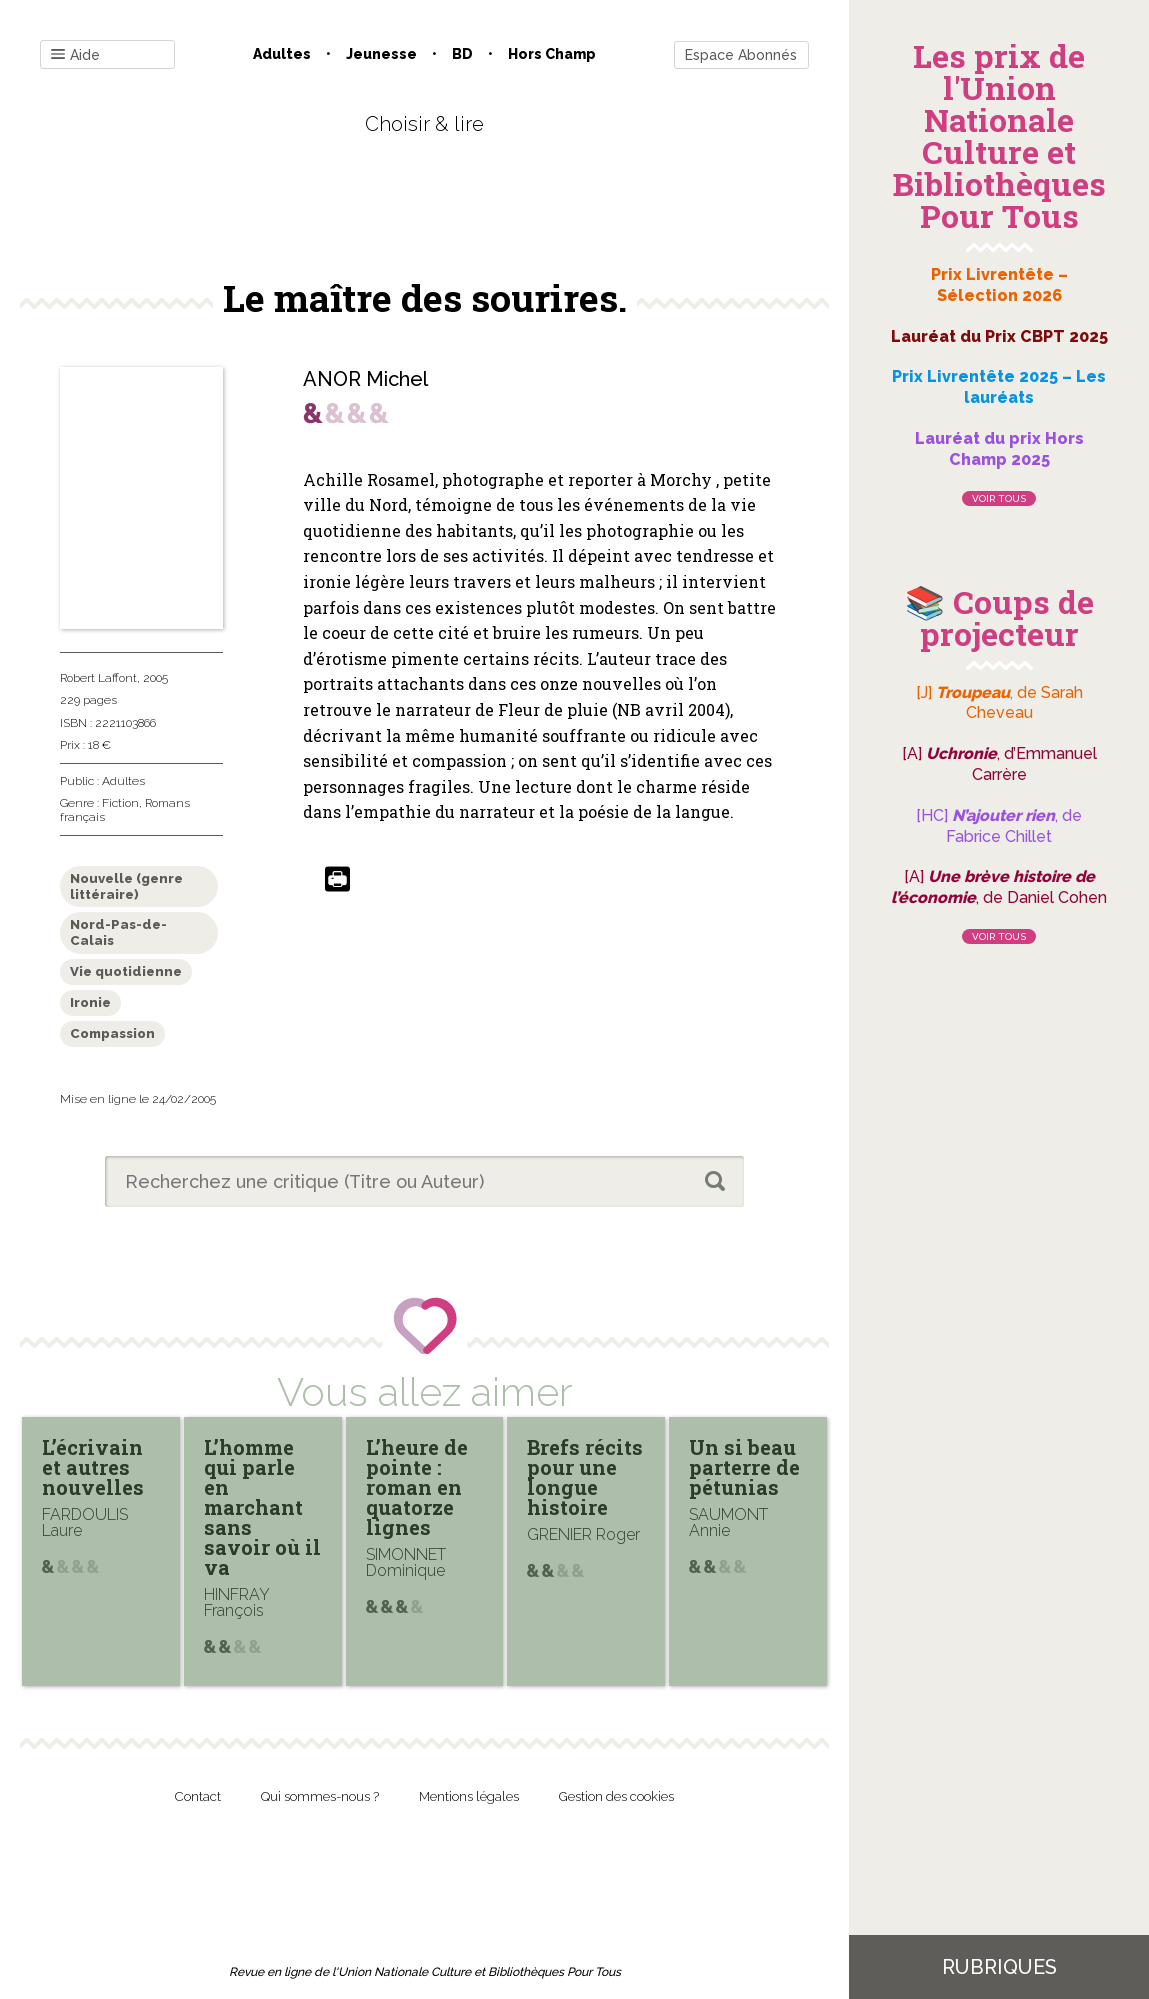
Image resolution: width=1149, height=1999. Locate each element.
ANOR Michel (365, 379)
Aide (75, 55)
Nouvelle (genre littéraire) (126, 886)
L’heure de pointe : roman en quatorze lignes (417, 1487)
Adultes (282, 54)
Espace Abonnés (741, 55)
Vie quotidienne (126, 971)
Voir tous (999, 498)
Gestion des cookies (616, 1796)
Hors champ (552, 54)
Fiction (120, 803)
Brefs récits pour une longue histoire (585, 1477)
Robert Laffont (98, 678)
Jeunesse (381, 54)
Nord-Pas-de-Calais (118, 932)
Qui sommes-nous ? (320, 1796)
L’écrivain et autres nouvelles (93, 1467)
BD (462, 54)
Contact (198, 1796)
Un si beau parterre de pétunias (744, 1467)
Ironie (90, 1002)
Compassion (112, 1033)
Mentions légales (469, 1796)
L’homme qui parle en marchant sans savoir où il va (262, 1507)
